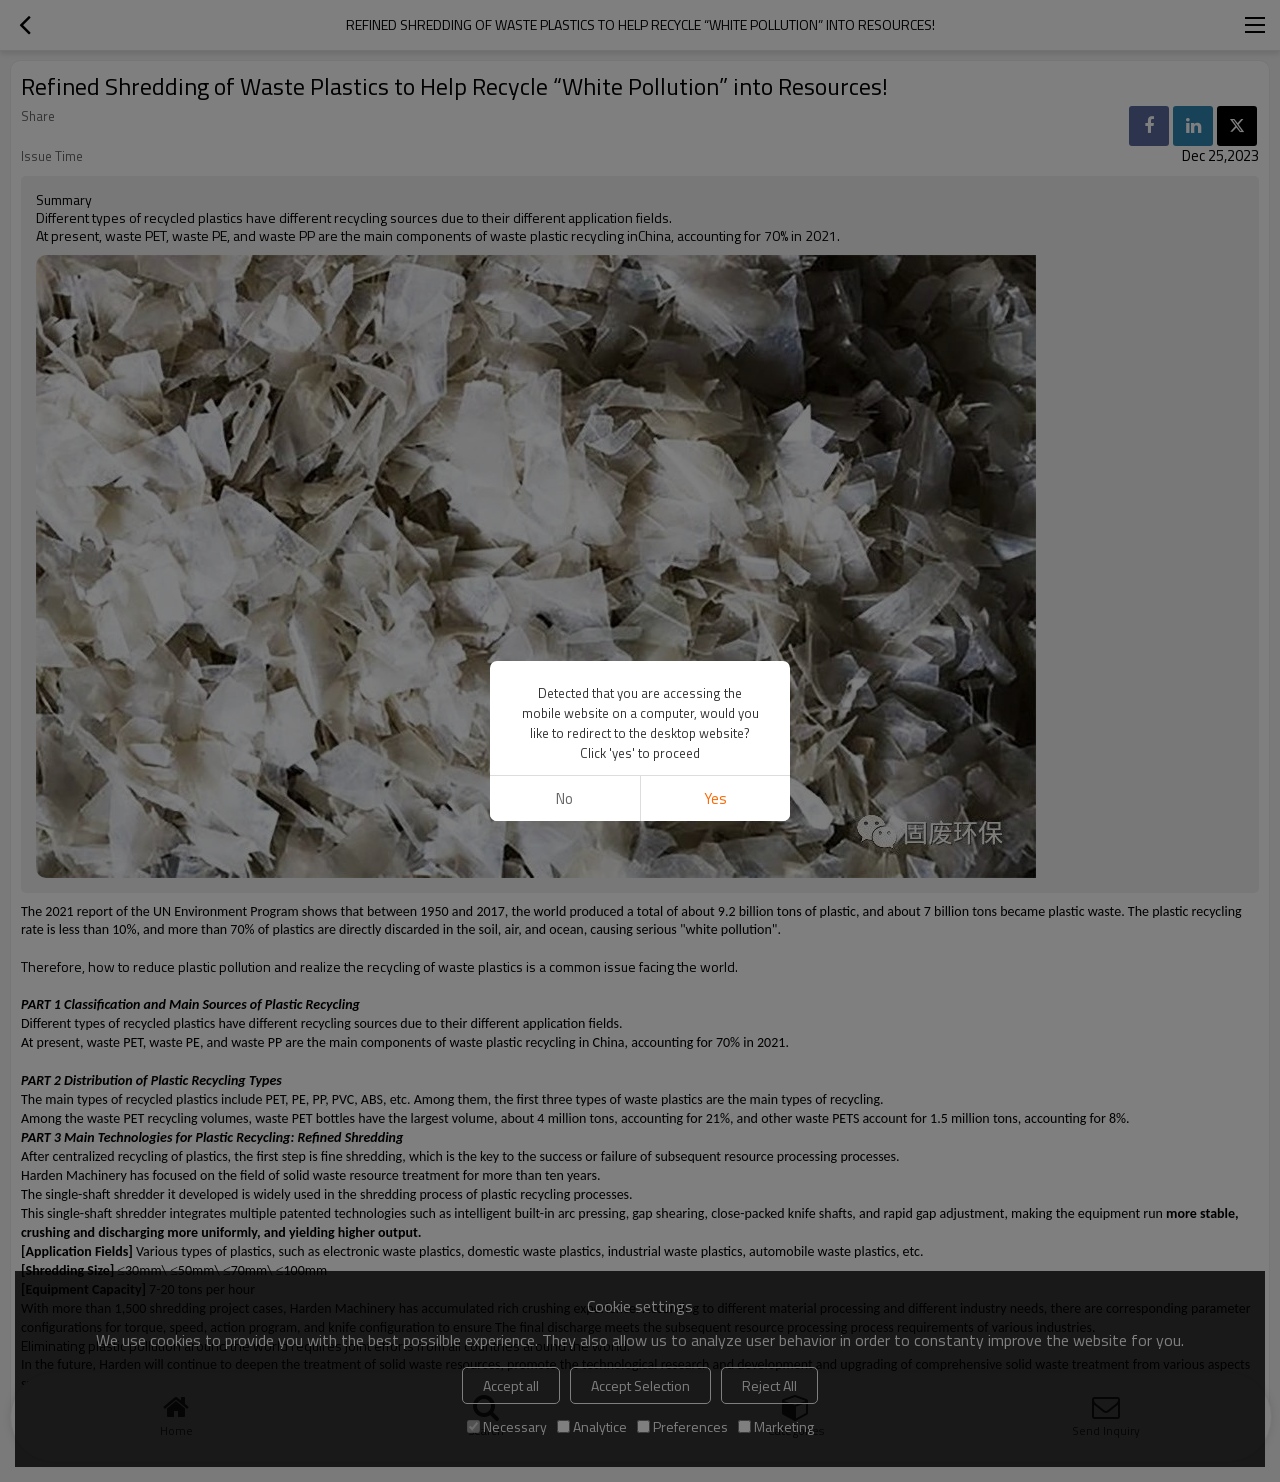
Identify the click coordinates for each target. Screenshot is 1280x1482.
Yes (715, 798)
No (564, 798)
